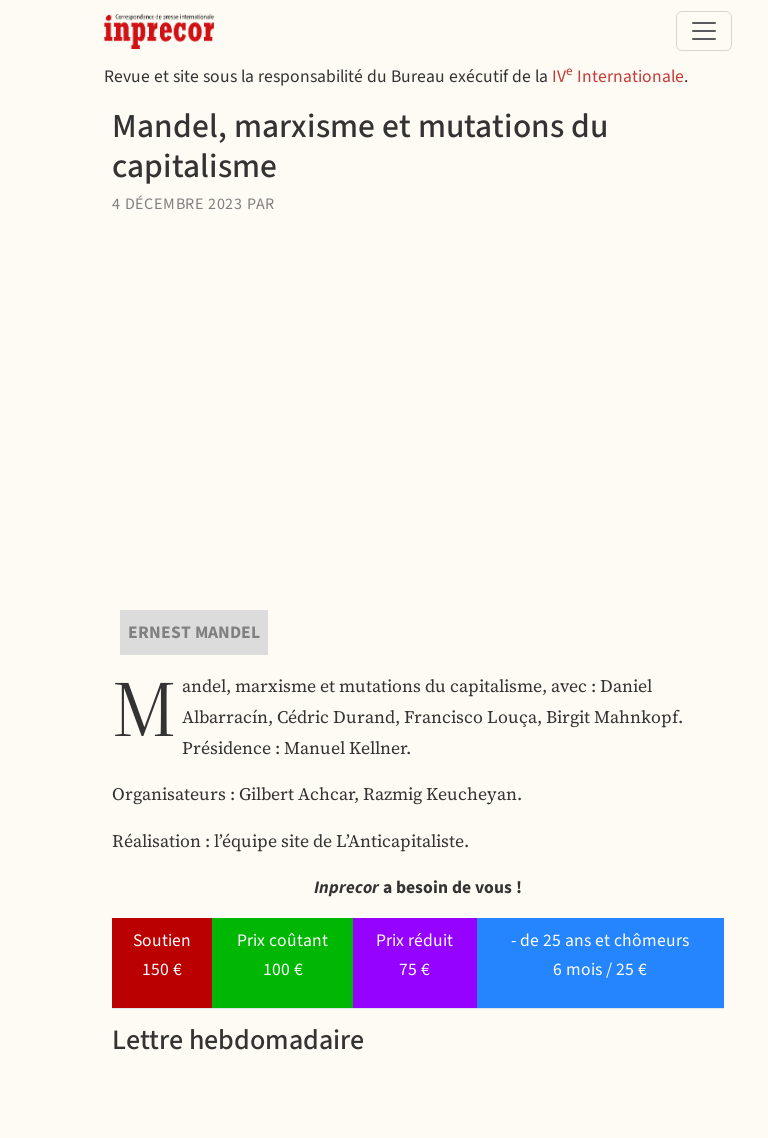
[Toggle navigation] (704, 31)
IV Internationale (618, 76)
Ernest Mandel (194, 632)
